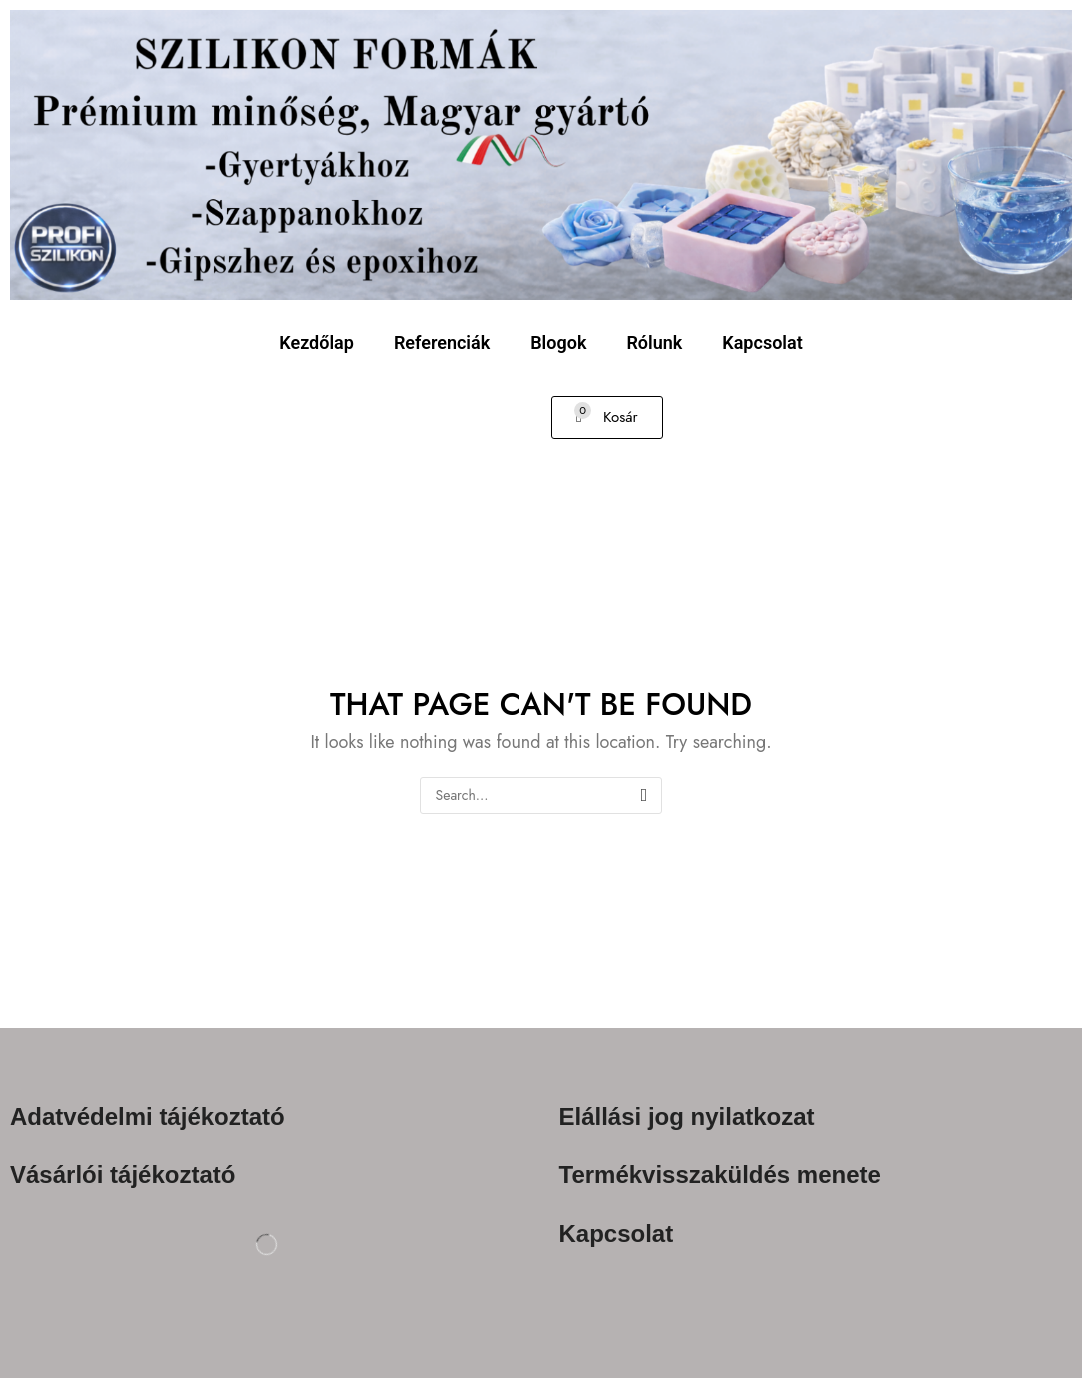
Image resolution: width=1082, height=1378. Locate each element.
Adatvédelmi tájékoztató (147, 1116)
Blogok (558, 342)
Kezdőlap (316, 342)
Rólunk (654, 342)
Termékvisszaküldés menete (720, 1175)
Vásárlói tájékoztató (122, 1175)
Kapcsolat (762, 342)
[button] (607, 417)
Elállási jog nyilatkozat (687, 1116)
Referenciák (442, 342)
